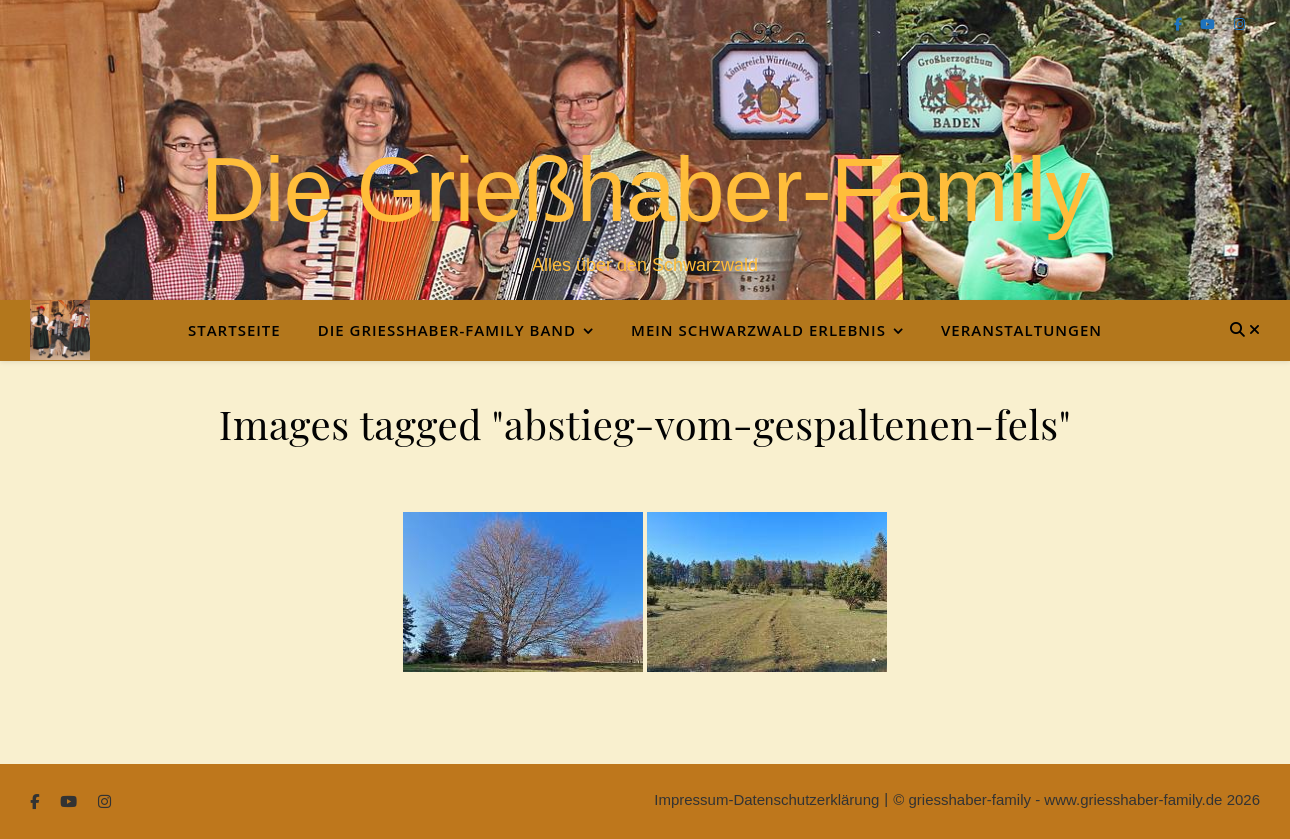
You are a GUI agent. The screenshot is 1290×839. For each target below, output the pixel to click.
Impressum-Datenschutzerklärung (766, 799)
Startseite (234, 330)
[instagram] (1239, 24)
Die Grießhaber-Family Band (447, 330)
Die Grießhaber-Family (644, 190)
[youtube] (1209, 24)
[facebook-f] (1180, 24)
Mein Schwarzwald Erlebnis (758, 330)
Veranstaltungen (1021, 330)
